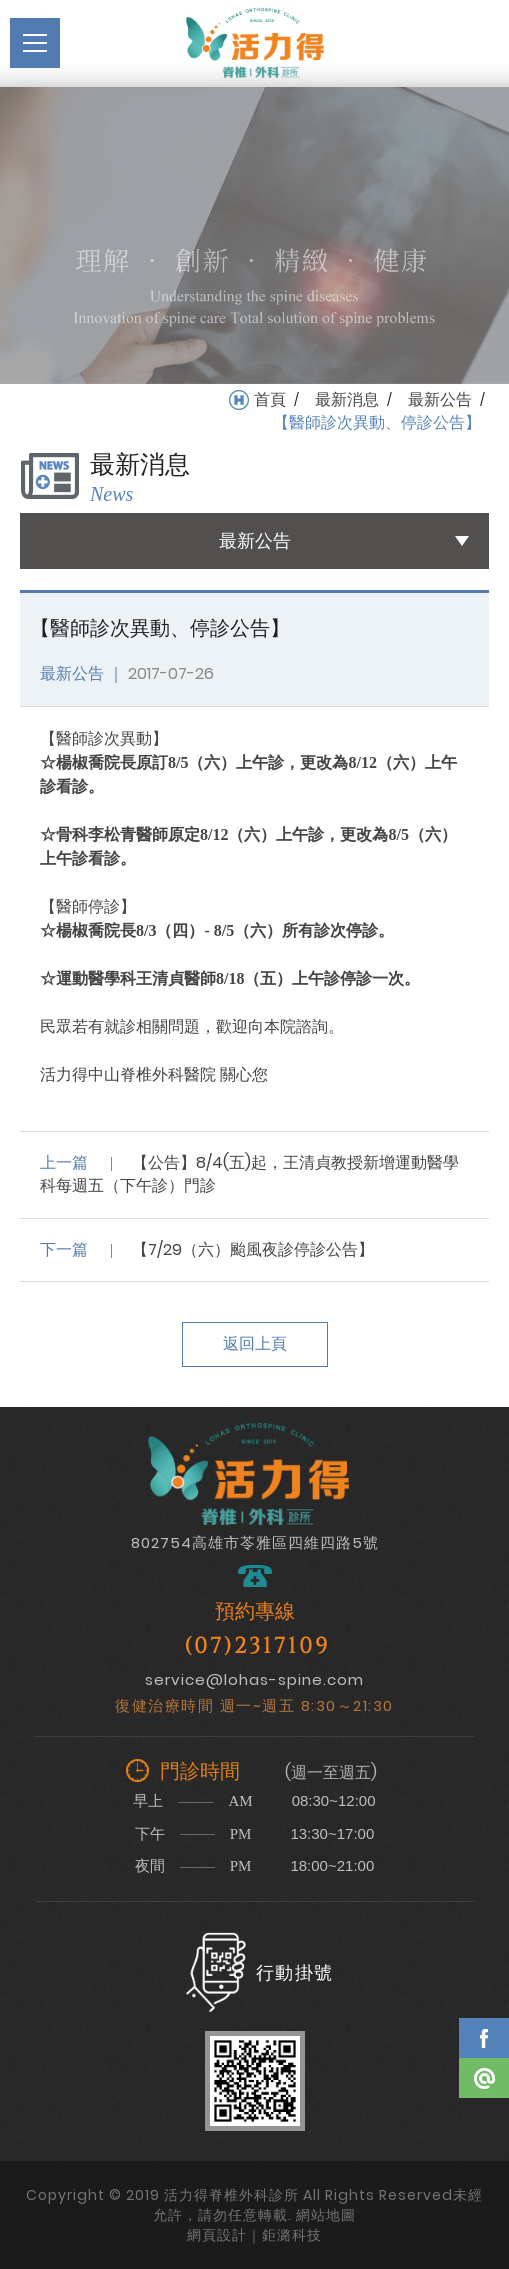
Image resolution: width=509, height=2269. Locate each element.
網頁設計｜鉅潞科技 (254, 2235)
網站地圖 (326, 2215)
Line (484, 2078)
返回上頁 (255, 1343)
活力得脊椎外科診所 (255, 43)
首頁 (270, 400)
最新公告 (440, 400)
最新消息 (347, 400)
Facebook (484, 2038)
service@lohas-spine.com (254, 1679)
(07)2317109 (257, 1646)
